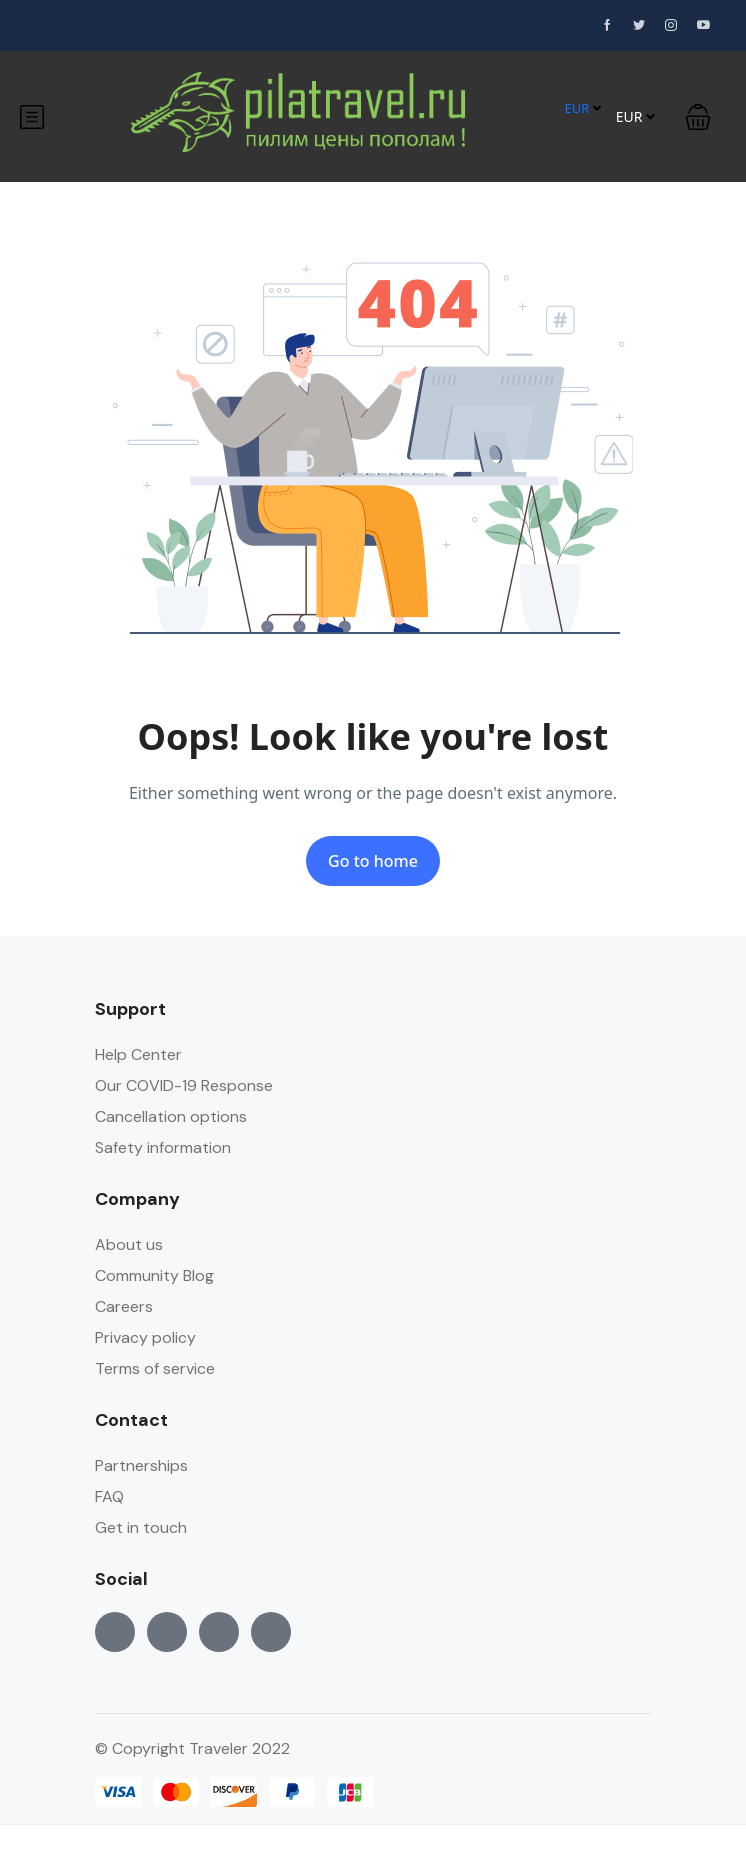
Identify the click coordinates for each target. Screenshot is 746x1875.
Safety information (163, 1147)
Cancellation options (171, 1116)
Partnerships (141, 1465)
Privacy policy (145, 1337)
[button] (698, 117)
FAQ (109, 1496)
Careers (124, 1306)
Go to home (373, 861)
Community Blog (154, 1275)
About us (129, 1244)
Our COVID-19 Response (184, 1085)
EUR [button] (582, 108)
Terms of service (155, 1368)
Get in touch (141, 1527)
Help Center (138, 1054)
